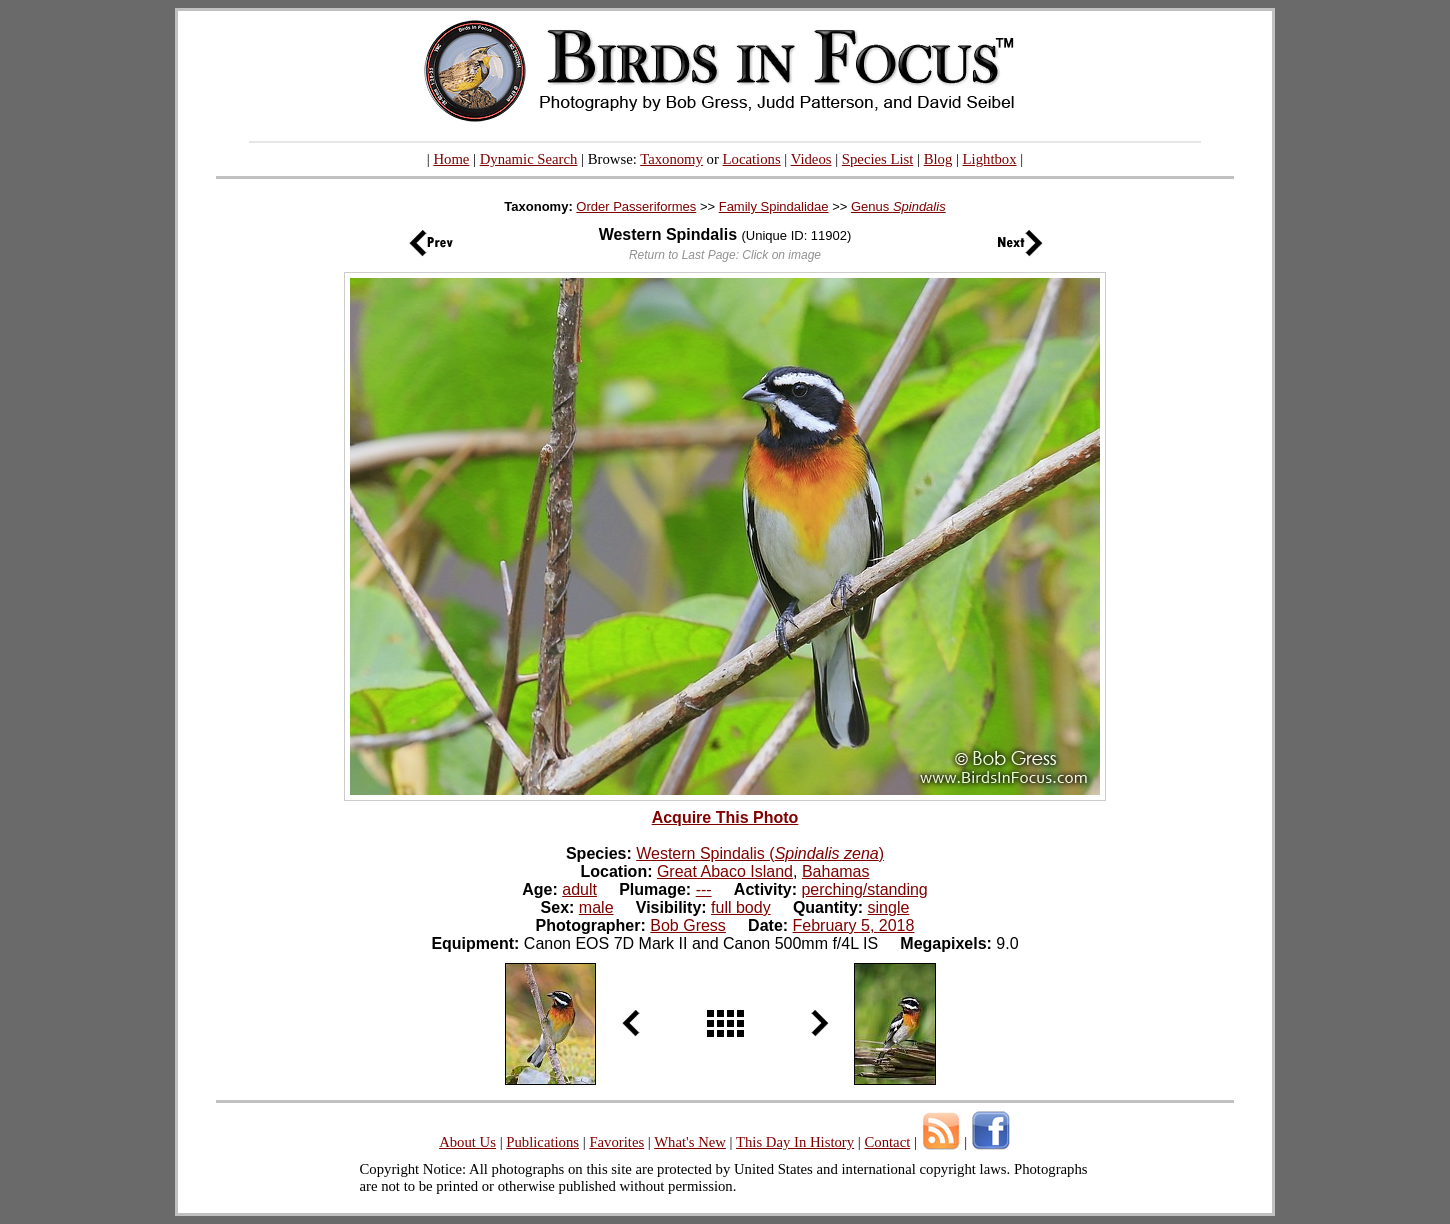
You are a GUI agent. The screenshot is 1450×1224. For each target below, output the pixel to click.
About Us (467, 1142)
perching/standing (864, 889)
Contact (887, 1142)
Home (451, 159)
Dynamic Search (529, 159)
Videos (811, 159)
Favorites (616, 1142)
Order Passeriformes (636, 206)
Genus (898, 206)
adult (579, 889)
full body (741, 907)
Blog (938, 159)
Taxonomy (671, 159)
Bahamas (836, 871)
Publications (542, 1142)
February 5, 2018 (854, 925)
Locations (752, 159)
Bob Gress (688, 925)
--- (704, 889)
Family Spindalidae (774, 206)
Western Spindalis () (760, 853)
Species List (878, 159)
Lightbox (990, 159)
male (596, 907)
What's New (690, 1142)
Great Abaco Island (725, 871)
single (889, 907)
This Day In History (795, 1142)
